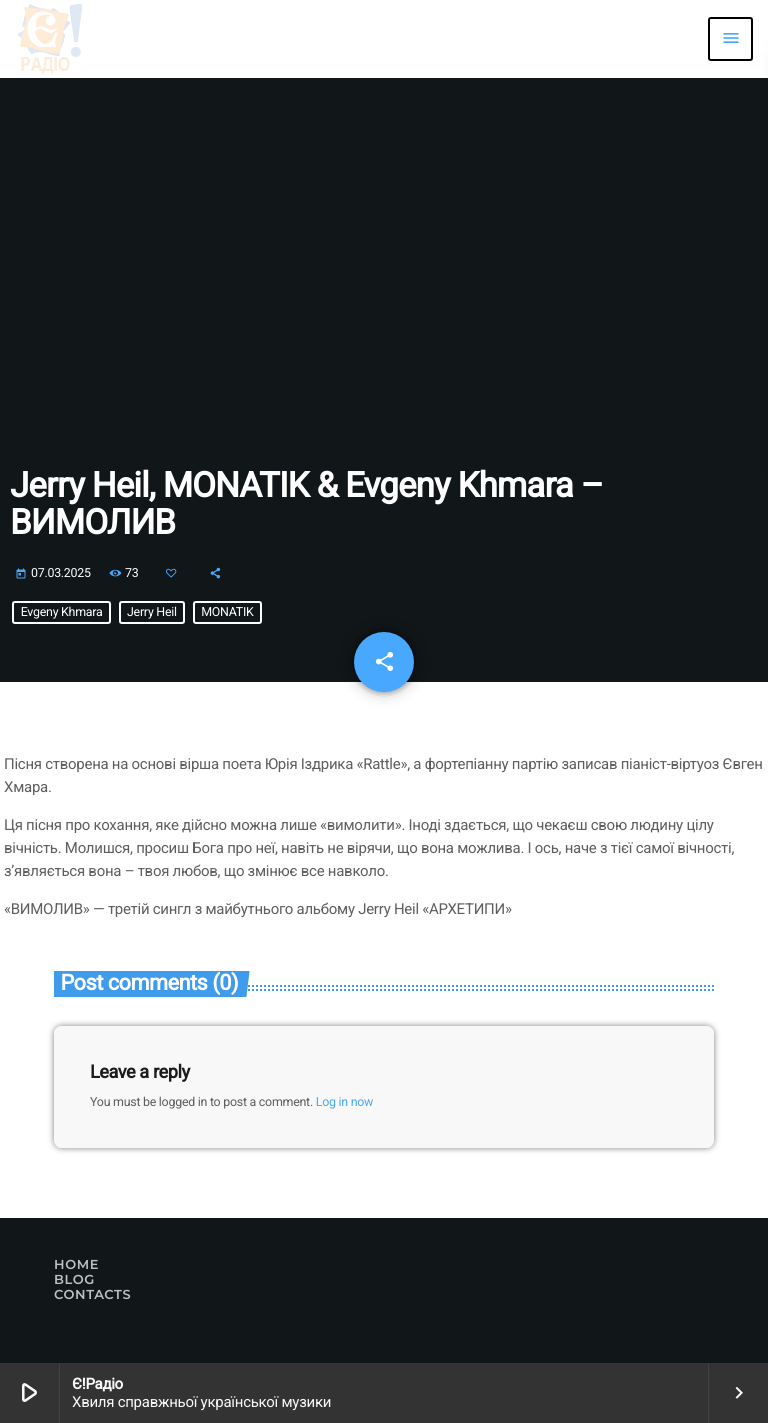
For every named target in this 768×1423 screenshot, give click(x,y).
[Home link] (50, 39)
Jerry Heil (152, 612)
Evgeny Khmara (62, 612)
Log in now (344, 1102)
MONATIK (227, 612)
